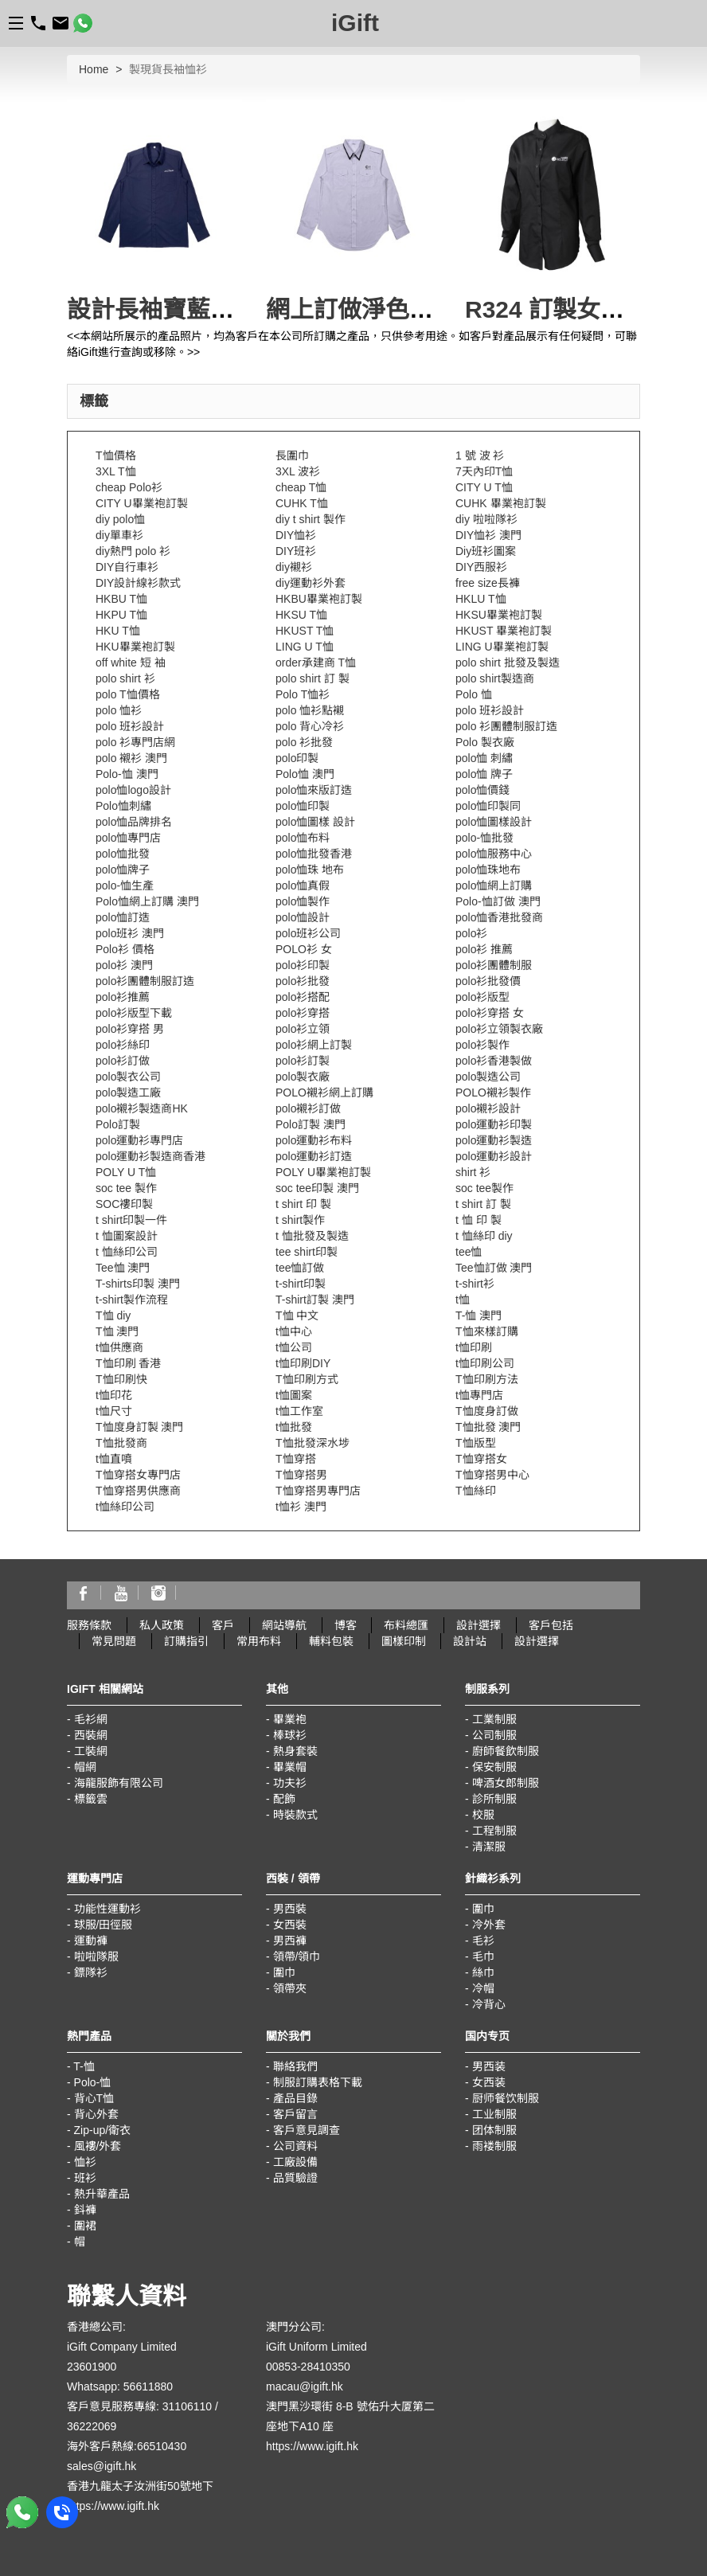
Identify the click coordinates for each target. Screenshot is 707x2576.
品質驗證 (295, 2177)
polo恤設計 (302, 917)
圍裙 (85, 2225)
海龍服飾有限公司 (118, 1783)
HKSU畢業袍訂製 (498, 614)
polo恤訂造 (123, 917)
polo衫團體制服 (493, 965)
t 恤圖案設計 (127, 1235)
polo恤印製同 (488, 805)
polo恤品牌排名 (134, 821)
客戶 (223, 1625)
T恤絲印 (475, 1490)
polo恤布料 (302, 837)
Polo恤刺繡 (123, 805)
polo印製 (296, 758)
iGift (355, 23)
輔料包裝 (331, 1641)
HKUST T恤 (304, 630)
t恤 (462, 1299)
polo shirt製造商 (494, 678)
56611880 (148, 2386)
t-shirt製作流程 (132, 1299)
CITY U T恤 (484, 487)
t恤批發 (293, 1427)
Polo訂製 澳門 (310, 1124)
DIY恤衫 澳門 (488, 535)
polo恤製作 (302, 901)
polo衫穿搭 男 (130, 1028)
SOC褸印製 (124, 1204)
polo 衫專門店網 (135, 742)
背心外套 (96, 2114)
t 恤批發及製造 (312, 1235)
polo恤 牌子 (484, 774)
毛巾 (483, 1956)
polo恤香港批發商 (499, 917)
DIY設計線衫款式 (138, 583)
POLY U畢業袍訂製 (323, 1172)
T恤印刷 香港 (128, 1363)
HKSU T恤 (301, 614)
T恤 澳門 (117, 1331)
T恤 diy (113, 1315)
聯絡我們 (295, 2066)
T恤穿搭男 (301, 1474)
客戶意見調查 (306, 2130)
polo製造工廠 (128, 1092)
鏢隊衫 (90, 1972)
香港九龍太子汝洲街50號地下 (140, 2486)
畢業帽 (290, 1767)
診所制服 (494, 1798)
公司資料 (295, 2146)
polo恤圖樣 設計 (315, 821)
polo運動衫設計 (493, 1156)
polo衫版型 (482, 997)
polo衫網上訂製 (313, 1044)
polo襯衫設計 (488, 1108)
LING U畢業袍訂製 (502, 646)
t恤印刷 (473, 1347)
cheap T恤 (300, 487)
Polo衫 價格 (125, 949)
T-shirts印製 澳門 (138, 1283)
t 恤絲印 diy (484, 1235)
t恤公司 (293, 1347)
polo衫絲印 (123, 1044)
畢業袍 (290, 1719)
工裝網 (90, 1751)
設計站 (469, 1641)
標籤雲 (90, 1798)
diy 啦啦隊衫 (486, 519)
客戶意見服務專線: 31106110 (139, 2406)
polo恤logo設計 (133, 790)
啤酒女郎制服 (505, 1783)
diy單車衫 (119, 535)
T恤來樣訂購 (486, 1331)
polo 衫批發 (304, 742)
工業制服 (494, 1719)
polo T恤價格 (128, 694)
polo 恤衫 (119, 710)
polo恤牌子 (123, 869)
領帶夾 (290, 1988)
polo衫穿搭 (302, 1013)
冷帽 (483, 1988)
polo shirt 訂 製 (312, 678)
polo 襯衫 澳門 (131, 758)
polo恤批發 (123, 853)
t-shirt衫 (474, 1283)
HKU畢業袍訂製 (135, 646)
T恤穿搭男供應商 (138, 1490)
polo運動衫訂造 (313, 1156)
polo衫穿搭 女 (489, 1013)
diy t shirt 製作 (310, 519)
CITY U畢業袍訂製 (142, 503)
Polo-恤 (92, 2082)
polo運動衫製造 (493, 1140)
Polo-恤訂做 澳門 (498, 901)
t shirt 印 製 (303, 1204)
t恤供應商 (119, 1347)
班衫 (85, 2177)
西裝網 (90, 1735)
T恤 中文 (296, 1315)
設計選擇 (478, 1625)
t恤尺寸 (114, 1411)
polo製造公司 (488, 1076)
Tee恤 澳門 (123, 1267)
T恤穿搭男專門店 (318, 1490)
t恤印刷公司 (484, 1363)
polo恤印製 (302, 805)
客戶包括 (551, 1625)
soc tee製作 (484, 1188)
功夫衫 (290, 1783)
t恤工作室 (299, 1411)
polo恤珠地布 (488, 869)
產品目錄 (295, 2098)
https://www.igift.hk (113, 2506)
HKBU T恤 (121, 598)
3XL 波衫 (297, 471)
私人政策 (161, 1625)
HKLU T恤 (480, 598)
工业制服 (494, 2114)
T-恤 (83, 2066)
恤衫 (85, 2162)
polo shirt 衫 (125, 678)
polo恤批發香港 (313, 853)
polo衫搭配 (302, 997)
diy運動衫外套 (310, 583)
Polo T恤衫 (302, 694)
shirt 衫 (472, 1172)
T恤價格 (116, 455)
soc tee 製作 (126, 1188)
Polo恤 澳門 (304, 774)
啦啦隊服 (96, 1956)
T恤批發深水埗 (312, 1443)
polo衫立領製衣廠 (499, 1028)
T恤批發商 (121, 1443)
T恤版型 (475, 1443)
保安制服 (494, 1767)
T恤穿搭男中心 (492, 1474)
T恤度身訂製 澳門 (139, 1427)
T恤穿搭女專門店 (138, 1474)
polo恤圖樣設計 (493, 821)
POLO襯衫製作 (493, 1092)
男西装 (489, 2066)
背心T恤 (94, 2098)
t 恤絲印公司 (127, 1251)
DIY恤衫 (295, 535)
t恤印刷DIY (302, 1363)
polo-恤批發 (484, 837)
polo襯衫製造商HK (142, 1108)
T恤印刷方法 (486, 1379)
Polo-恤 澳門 (127, 774)
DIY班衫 (295, 551)
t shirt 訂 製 (483, 1204)
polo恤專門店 (128, 837)
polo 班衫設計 (489, 710)
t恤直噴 (114, 1458)
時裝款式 (295, 1814)
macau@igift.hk (304, 2386)
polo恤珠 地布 (309, 869)
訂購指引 (186, 1641)
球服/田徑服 (103, 1924)
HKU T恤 (118, 630)
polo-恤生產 (125, 885)
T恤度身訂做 (486, 1411)
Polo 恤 (473, 694)
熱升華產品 (102, 2193)
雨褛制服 (494, 2146)
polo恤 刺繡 (484, 758)
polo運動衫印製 (493, 1124)
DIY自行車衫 (127, 567)
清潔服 (489, 1846)
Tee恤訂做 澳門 (493, 1267)
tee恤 (468, 1251)
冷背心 (489, 2004)
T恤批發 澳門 (488, 1427)
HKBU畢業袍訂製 (318, 598)
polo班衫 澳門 (130, 933)
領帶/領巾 (297, 1956)
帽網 (85, 1767)
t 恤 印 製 (478, 1220)
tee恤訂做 (299, 1267)
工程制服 (494, 1830)
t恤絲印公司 (125, 1506)
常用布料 (258, 1641)
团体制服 (494, 2130)
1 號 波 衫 (479, 455)
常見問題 (114, 1641)
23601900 (91, 2366)
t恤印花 (114, 1395)
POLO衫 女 (303, 949)
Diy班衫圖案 (485, 551)
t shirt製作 (300, 1220)
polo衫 (471, 933)
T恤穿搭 (295, 1458)
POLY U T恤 (126, 1172)
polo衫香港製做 (493, 1060)
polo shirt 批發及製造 (507, 662)
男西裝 (290, 1908)
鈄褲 (85, 2209)
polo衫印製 (302, 965)
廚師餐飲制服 (505, 1751)
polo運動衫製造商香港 (150, 1156)
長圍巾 (292, 455)
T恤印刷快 (121, 1379)
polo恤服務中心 (493, 853)
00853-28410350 (308, 2366)
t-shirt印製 (300, 1283)
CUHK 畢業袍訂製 (500, 503)
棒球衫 (290, 1735)
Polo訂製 (118, 1124)
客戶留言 (295, 2114)
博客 (345, 1625)
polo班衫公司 (308, 933)
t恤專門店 (479, 1395)
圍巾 (284, 1972)
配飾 (284, 1798)
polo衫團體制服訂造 (145, 981)
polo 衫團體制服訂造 (506, 726)
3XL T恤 (116, 471)
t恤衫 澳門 (300, 1506)
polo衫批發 (302, 981)
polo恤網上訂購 (493, 885)
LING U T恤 (304, 646)
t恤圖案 (293, 1395)
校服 (483, 1814)
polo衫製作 (482, 1044)
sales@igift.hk (101, 2466)
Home (93, 69)
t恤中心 (293, 1331)
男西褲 (290, 1940)
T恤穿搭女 (481, 1458)
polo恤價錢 (482, 790)
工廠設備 (295, 2162)
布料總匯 (406, 1625)
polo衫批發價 (488, 981)
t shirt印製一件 (131, 1220)
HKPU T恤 (121, 614)
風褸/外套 (98, 2146)
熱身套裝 (295, 1751)
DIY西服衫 (481, 567)
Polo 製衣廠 (484, 742)
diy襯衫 (293, 567)
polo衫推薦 (123, 997)
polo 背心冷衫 (309, 726)
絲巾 (483, 1972)
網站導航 (284, 1625)
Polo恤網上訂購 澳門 (147, 901)
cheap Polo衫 (129, 487)
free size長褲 (487, 583)
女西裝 (290, 1924)
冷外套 (489, 1924)
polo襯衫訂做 (308, 1108)
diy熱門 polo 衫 (133, 551)
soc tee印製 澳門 (317, 1188)
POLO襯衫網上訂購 (324, 1092)
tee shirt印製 (306, 1251)
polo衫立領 (302, 1028)
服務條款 (89, 1625)
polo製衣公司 (128, 1076)
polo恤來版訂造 (313, 790)
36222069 (91, 2426)
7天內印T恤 (484, 471)
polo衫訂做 (123, 1060)
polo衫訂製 (302, 1060)
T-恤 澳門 (478, 1315)
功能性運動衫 (107, 1908)
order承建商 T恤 (315, 662)
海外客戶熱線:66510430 (126, 2446)
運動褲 (90, 1940)
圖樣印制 (403, 1641)
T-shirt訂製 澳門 (314, 1299)
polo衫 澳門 (124, 965)
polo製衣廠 (302, 1076)
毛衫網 (90, 1719)
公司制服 (494, 1735)
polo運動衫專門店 (139, 1140)
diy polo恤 (120, 519)
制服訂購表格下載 (317, 2082)
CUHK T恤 (301, 503)
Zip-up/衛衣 (102, 2130)
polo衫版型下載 (134, 1013)
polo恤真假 (302, 885)
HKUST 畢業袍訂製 (503, 630)
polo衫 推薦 (484, 949)
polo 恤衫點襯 (309, 710)
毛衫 (483, 1940)
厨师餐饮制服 (505, 2098)
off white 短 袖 (131, 662)
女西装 (489, 2082)
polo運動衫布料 (313, 1140)
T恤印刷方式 (306, 1379)
